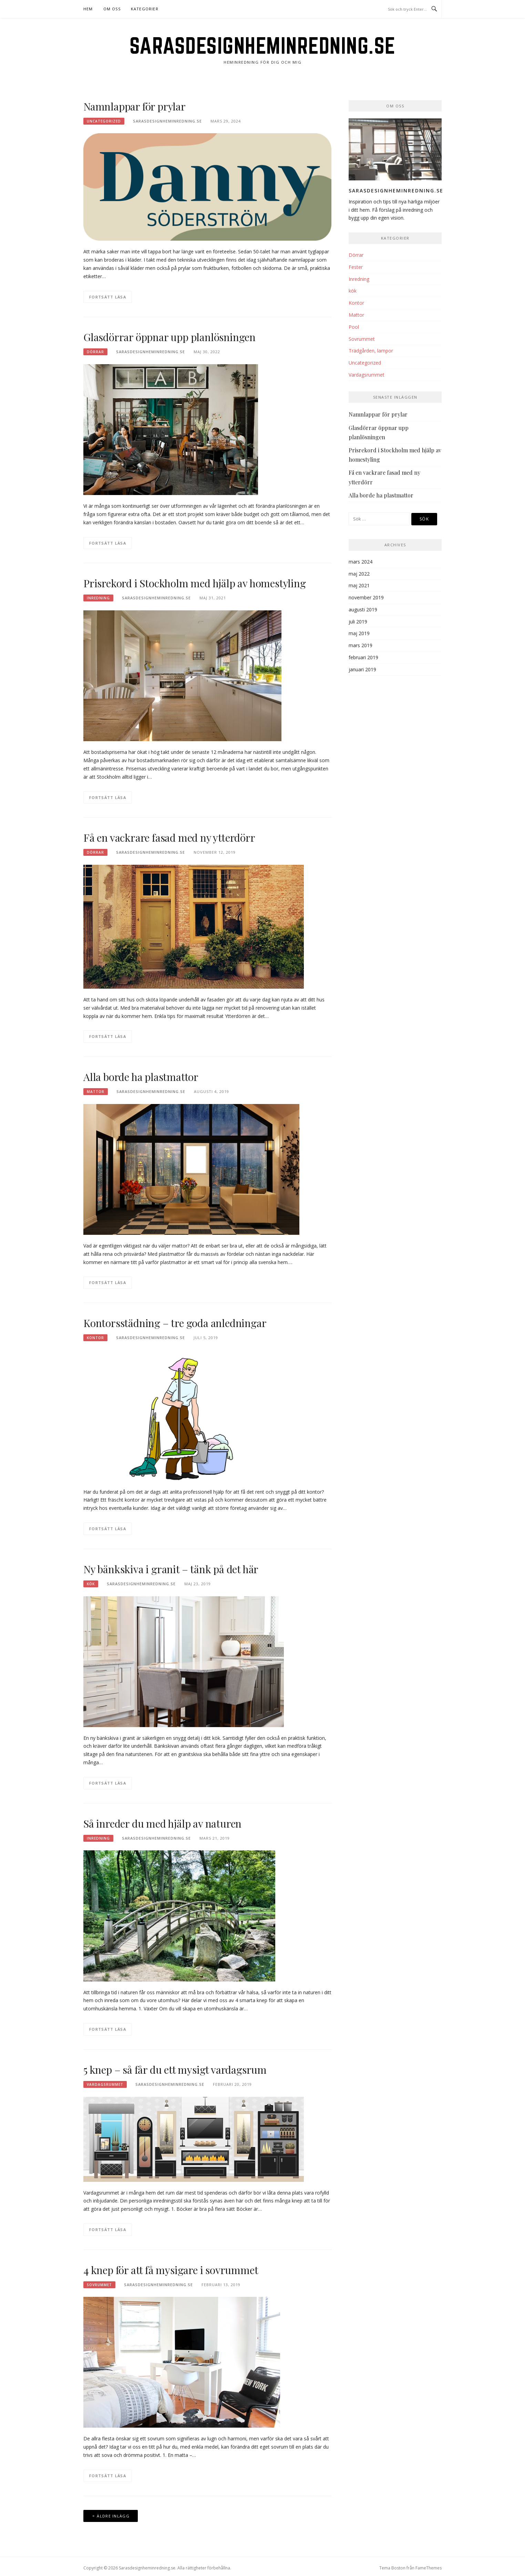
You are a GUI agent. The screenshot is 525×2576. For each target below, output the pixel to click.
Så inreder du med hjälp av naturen (162, 1823)
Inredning (98, 598)
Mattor (95, 1091)
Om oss (112, 8)
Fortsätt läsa (107, 296)
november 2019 (366, 597)
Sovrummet (99, 2284)
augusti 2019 (363, 609)
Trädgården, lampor (371, 350)
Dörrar (95, 351)
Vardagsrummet (105, 2084)
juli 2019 (358, 621)
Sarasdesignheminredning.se (263, 45)
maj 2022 (359, 573)
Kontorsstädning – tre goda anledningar (174, 1323)
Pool (354, 327)
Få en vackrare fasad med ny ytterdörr (169, 837)
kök (91, 1583)
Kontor (95, 1337)
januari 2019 (362, 669)
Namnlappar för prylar (134, 106)
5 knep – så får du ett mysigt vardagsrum (175, 2069)
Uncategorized (104, 121)
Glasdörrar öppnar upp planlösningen (169, 337)
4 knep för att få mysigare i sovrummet (170, 2270)
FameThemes (428, 2568)
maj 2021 (359, 585)
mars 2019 (360, 645)
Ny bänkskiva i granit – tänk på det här (170, 1569)
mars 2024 (360, 561)
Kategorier (144, 8)
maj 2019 (359, 633)
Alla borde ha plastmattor (140, 1077)
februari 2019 (363, 657)
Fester (356, 267)
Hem (88, 8)
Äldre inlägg (113, 2516)
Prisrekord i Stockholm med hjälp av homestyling (194, 583)
